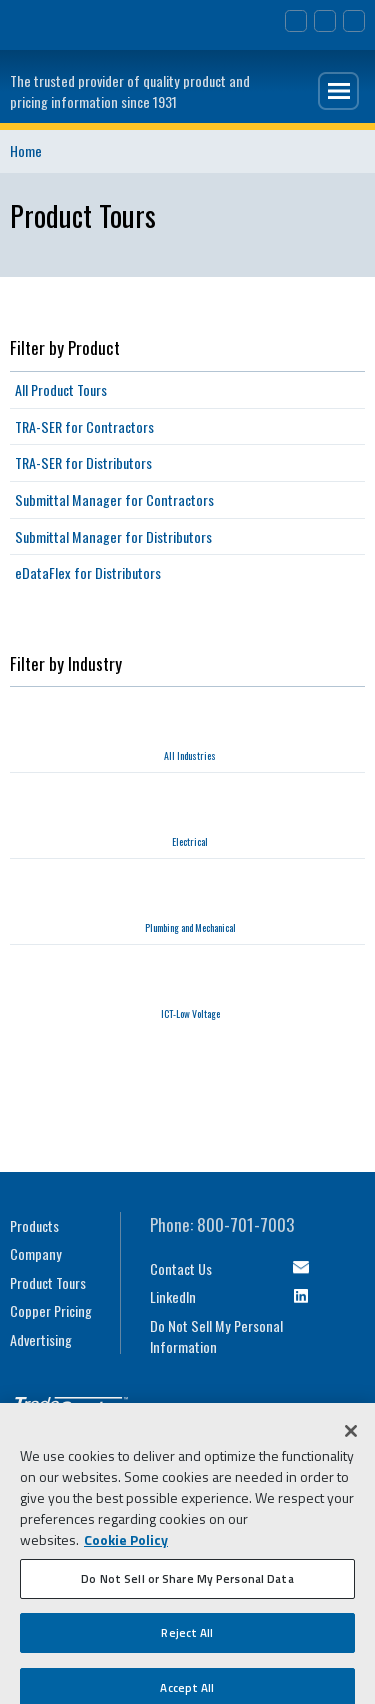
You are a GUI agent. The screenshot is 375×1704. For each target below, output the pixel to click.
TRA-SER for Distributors (83, 462)
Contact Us (296, 21)
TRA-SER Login (354, 21)
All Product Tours (61, 389)
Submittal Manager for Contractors (114, 499)
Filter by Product (65, 347)
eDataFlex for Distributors (88, 572)
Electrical (190, 841)
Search (325, 21)
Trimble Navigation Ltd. (69, 20)
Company (36, 1253)
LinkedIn (173, 1296)
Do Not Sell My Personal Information (216, 1336)
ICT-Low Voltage (190, 1013)
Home (26, 150)
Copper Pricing (51, 1310)
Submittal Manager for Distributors (113, 536)
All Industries (190, 755)
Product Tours (48, 1282)
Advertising (41, 1339)
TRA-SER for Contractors (84, 426)
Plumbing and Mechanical (190, 927)
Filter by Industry (66, 663)
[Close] (351, 1436)
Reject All (187, 1637)
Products (34, 1225)
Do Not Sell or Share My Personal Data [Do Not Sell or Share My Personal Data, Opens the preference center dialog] (187, 1583)
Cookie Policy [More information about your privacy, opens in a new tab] (126, 1544)
